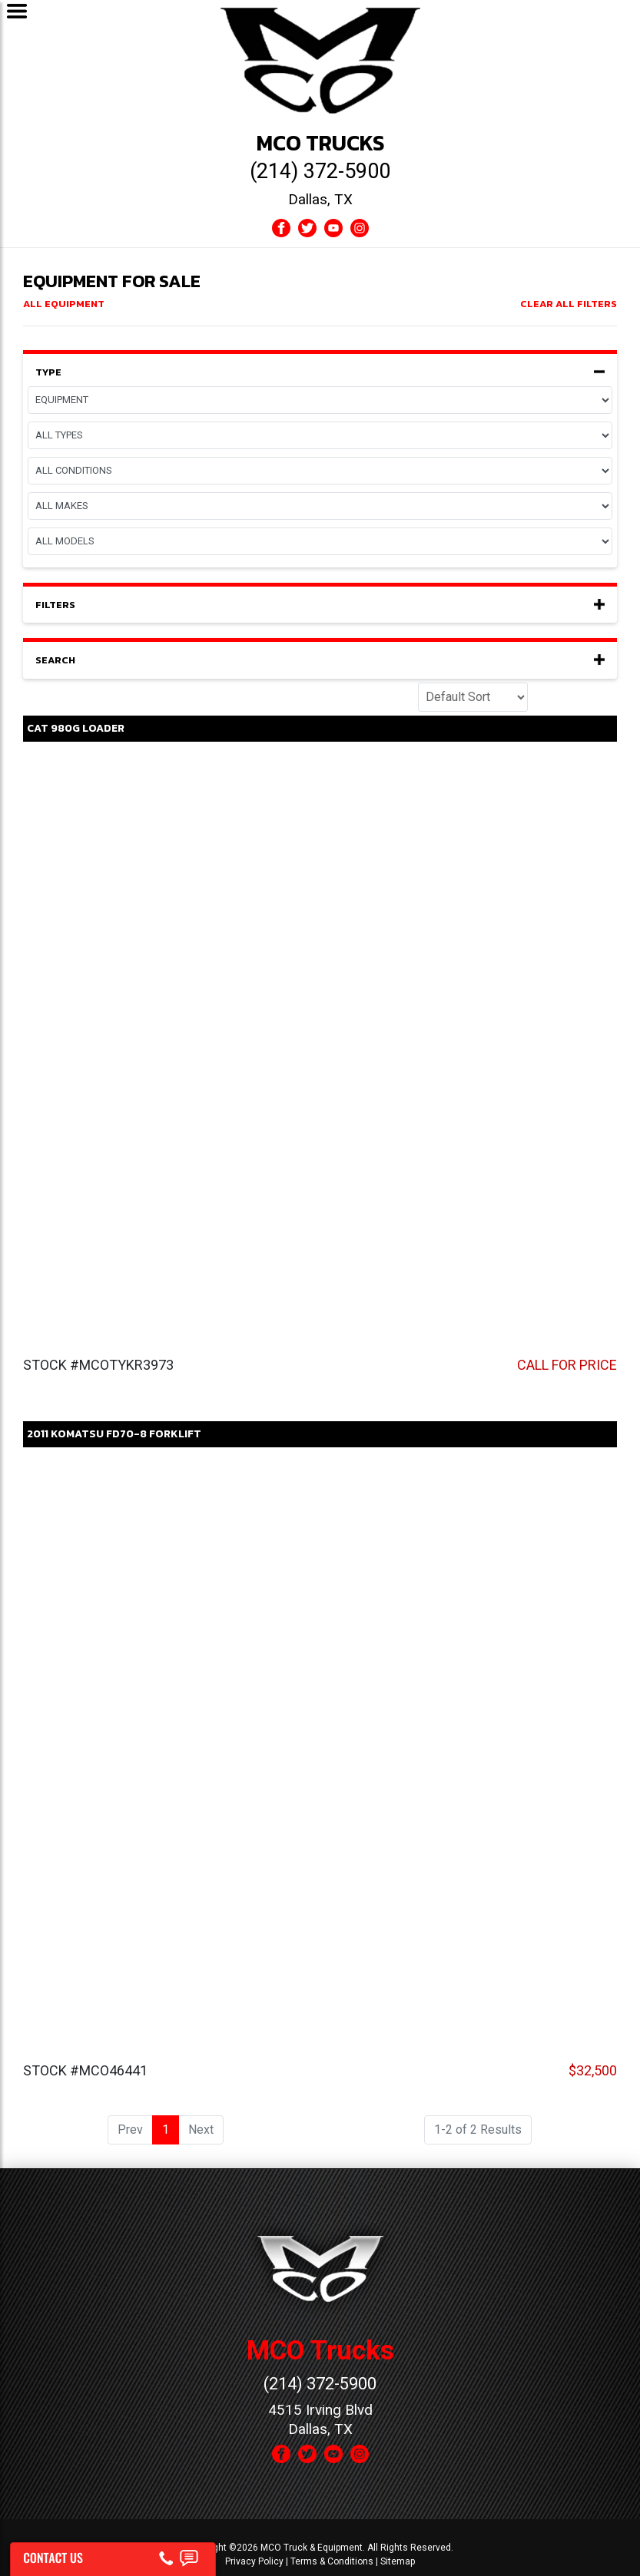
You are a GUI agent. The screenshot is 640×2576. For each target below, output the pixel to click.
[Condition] (320, 470)
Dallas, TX (320, 199)
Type (320, 372)
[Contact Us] (112, 2555)
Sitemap (397, 2561)
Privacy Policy (254, 2561)
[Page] (320, 400)
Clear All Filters (568, 303)
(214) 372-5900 (320, 171)
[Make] (320, 506)
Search (320, 660)
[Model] (320, 541)
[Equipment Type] (320, 435)
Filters (320, 605)
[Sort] (473, 697)
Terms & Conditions (331, 2561)
